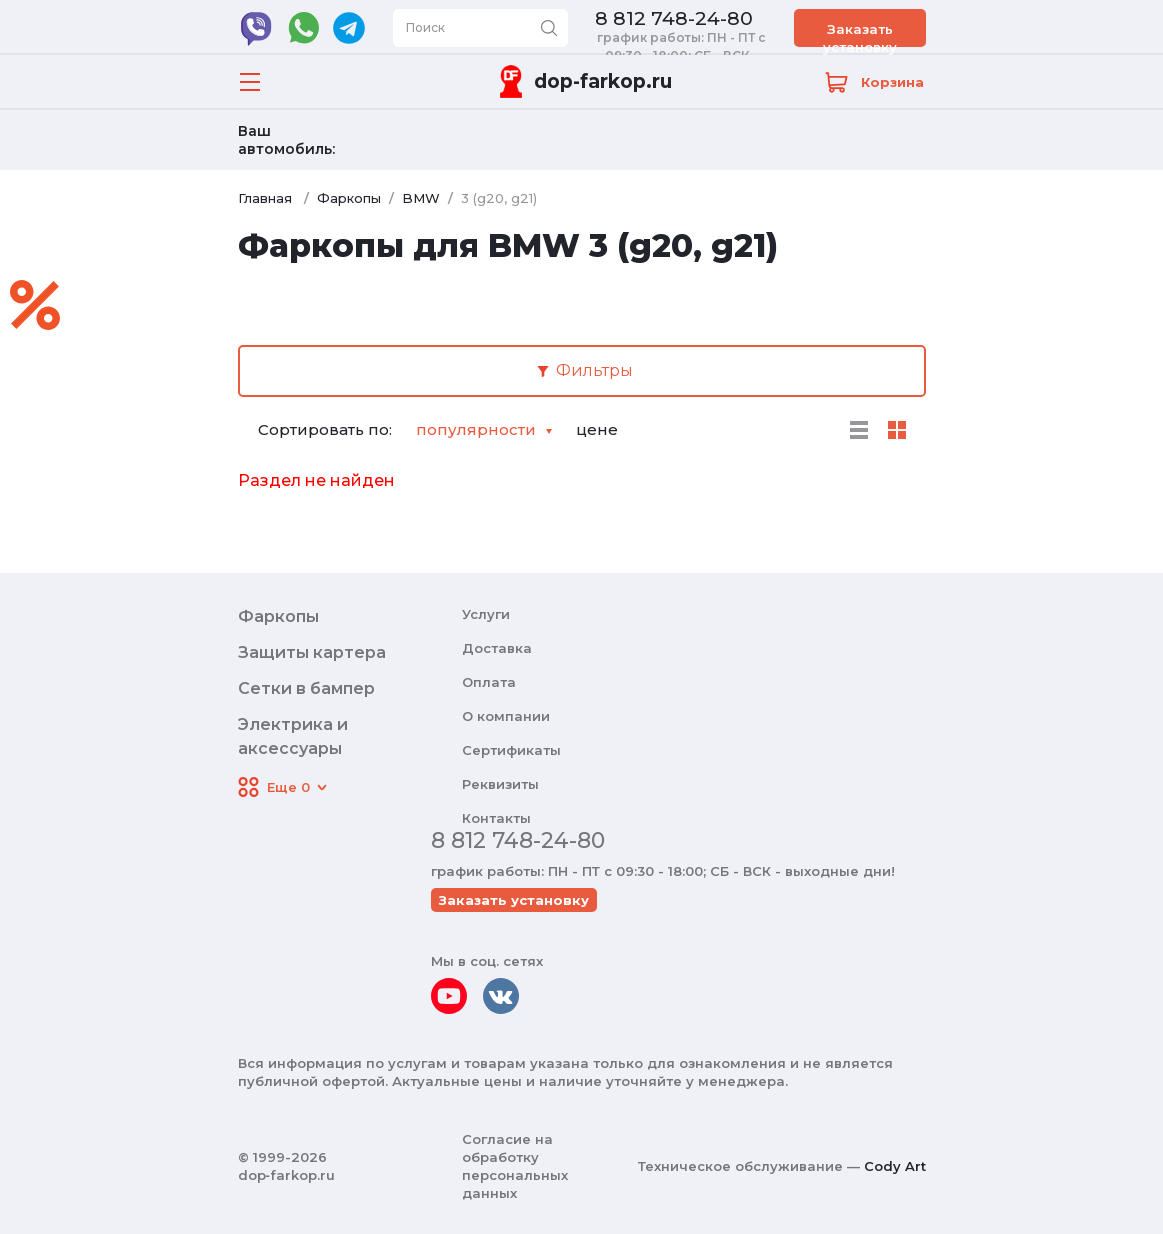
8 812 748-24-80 (674, 19)
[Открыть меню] (250, 82)
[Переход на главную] (582, 81)
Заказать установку (860, 34)
